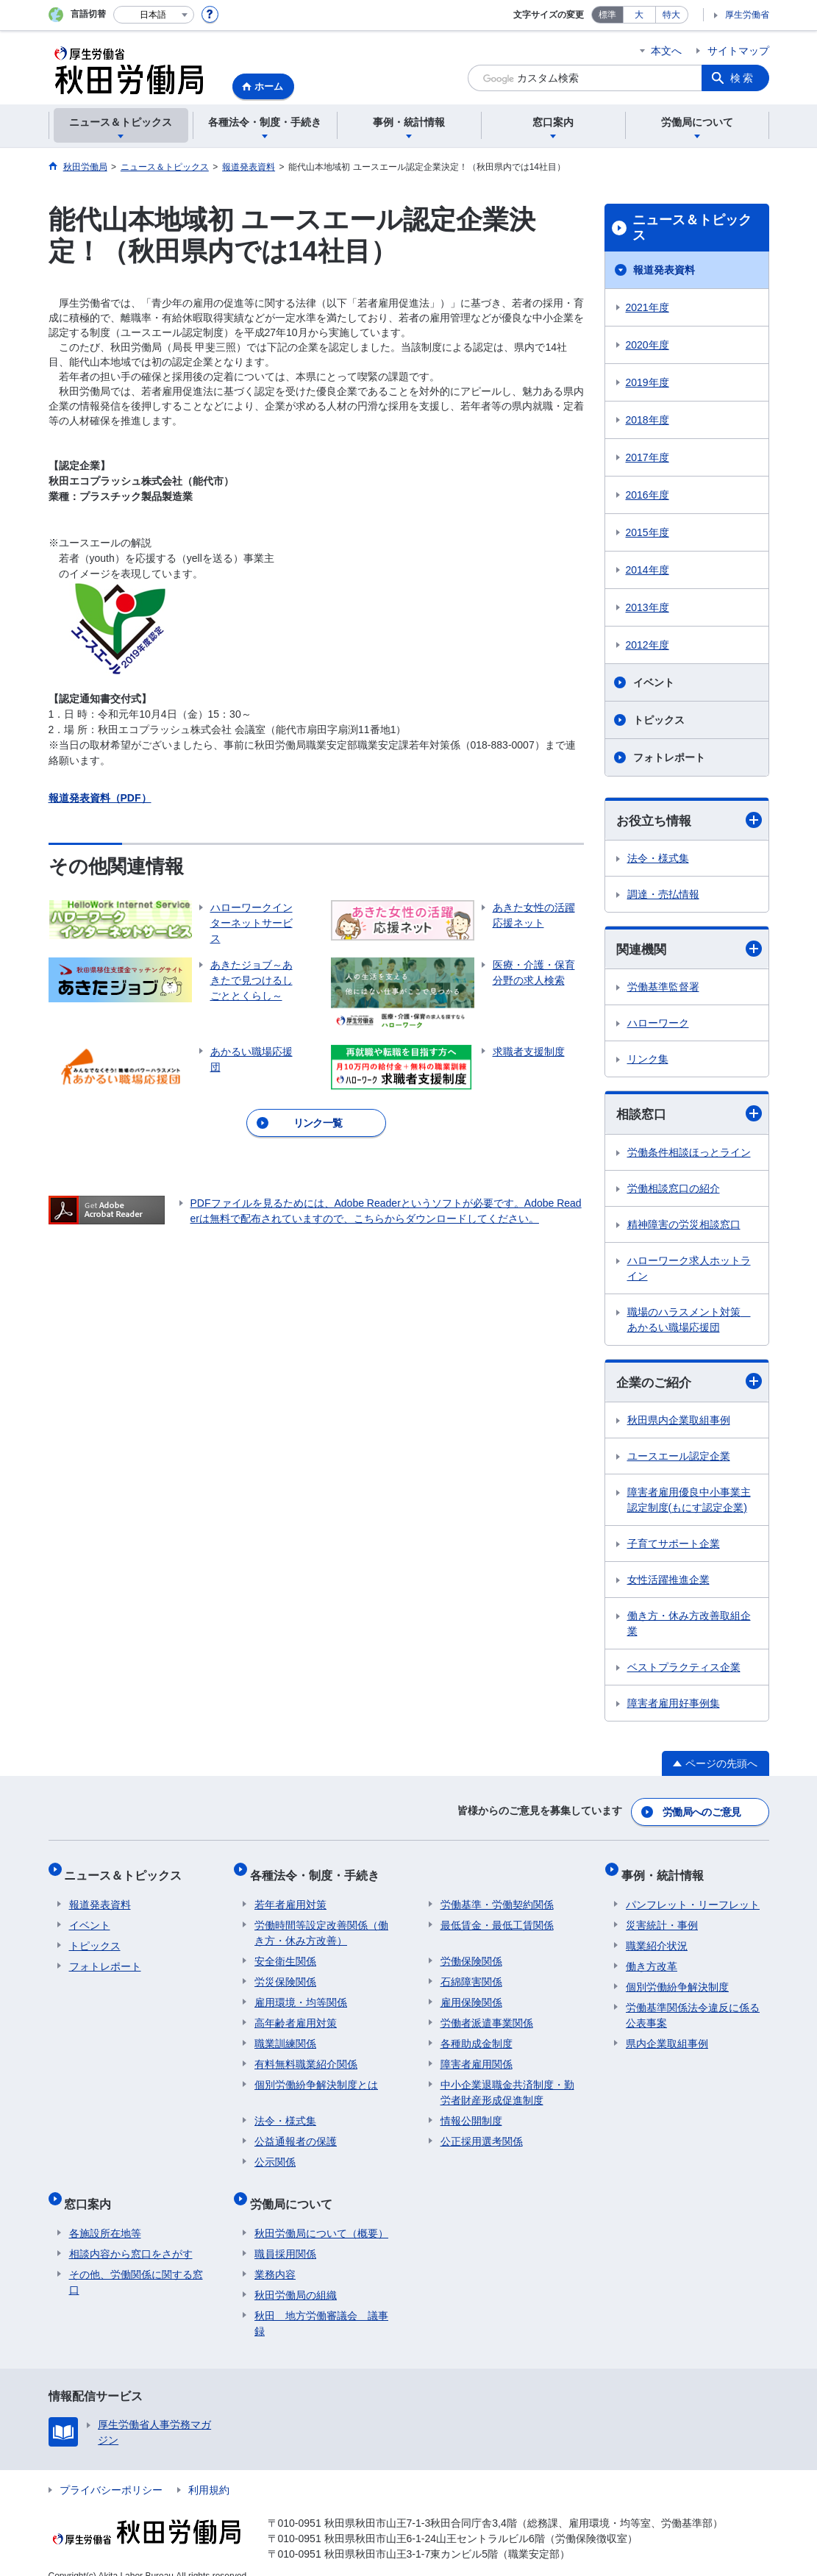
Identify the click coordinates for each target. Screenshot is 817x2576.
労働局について (295, 2189)
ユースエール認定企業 (678, 1460)
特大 (671, 15)
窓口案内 (92, 2189)
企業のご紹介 (689, 1384)
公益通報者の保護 (295, 2132)
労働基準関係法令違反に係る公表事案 (693, 2005)
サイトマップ (738, 51)
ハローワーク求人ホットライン (689, 1270)
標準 (607, 15)
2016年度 (647, 495)
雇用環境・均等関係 (300, 1993)
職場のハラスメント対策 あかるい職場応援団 (689, 1321)
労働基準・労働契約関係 (497, 1895)
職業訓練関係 (285, 2034)
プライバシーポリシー (111, 2471)
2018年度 (647, 420)
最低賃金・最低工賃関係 (497, 1916)
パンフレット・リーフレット (693, 1895)
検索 (742, 78)
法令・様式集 (658, 859)
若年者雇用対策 (290, 1895)
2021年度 (647, 307)
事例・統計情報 (667, 1870)
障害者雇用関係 (476, 2055)
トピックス (659, 720)
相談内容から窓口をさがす (131, 2235)
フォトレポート (669, 757)
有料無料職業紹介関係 (305, 2055)
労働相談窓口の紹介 (673, 1190)
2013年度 (647, 607)
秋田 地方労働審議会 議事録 (321, 2304)
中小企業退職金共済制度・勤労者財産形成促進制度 (507, 2083)
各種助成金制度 (476, 2034)
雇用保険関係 (471, 1993)
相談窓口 (689, 1115)
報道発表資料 (664, 270)
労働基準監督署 (663, 989)
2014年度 (647, 570)
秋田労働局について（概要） (321, 2214)
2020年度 (647, 345)
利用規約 (208, 2471)
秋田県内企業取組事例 (678, 1424)
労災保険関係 (285, 1972)
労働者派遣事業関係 (486, 2013)
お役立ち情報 (689, 820)
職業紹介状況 (657, 1936)
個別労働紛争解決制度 (677, 1977)
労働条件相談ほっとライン (689, 1154)
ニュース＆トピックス (692, 228)
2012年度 (647, 645)
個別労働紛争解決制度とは (316, 2075)
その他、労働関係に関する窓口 (136, 2263)
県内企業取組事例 (667, 2034)
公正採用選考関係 (481, 2132)
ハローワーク (658, 1025)
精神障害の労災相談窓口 (684, 1226)
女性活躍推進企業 (668, 1583)
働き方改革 (651, 1957)
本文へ (666, 51)
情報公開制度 (471, 2111)
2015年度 (647, 532)
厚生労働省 (747, 15)
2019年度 (647, 382)
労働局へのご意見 (702, 1813)
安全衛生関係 (285, 1952)
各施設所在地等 (105, 2214)
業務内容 (275, 2255)
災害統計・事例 (662, 1916)
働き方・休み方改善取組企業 (689, 1627)
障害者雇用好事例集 (673, 1707)
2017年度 (647, 457)
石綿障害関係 (471, 1972)
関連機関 (689, 950)
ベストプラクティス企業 (684, 1671)
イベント (653, 682)
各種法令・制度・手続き (319, 1870)
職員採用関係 (285, 2235)
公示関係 (275, 2152)
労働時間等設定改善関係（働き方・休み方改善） (321, 1923)
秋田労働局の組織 (295, 2276)
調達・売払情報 (663, 895)
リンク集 (647, 1061)
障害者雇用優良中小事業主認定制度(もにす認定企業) (689, 1503)
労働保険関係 (471, 1952)
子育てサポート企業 (673, 1547)
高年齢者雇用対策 (295, 2013)
